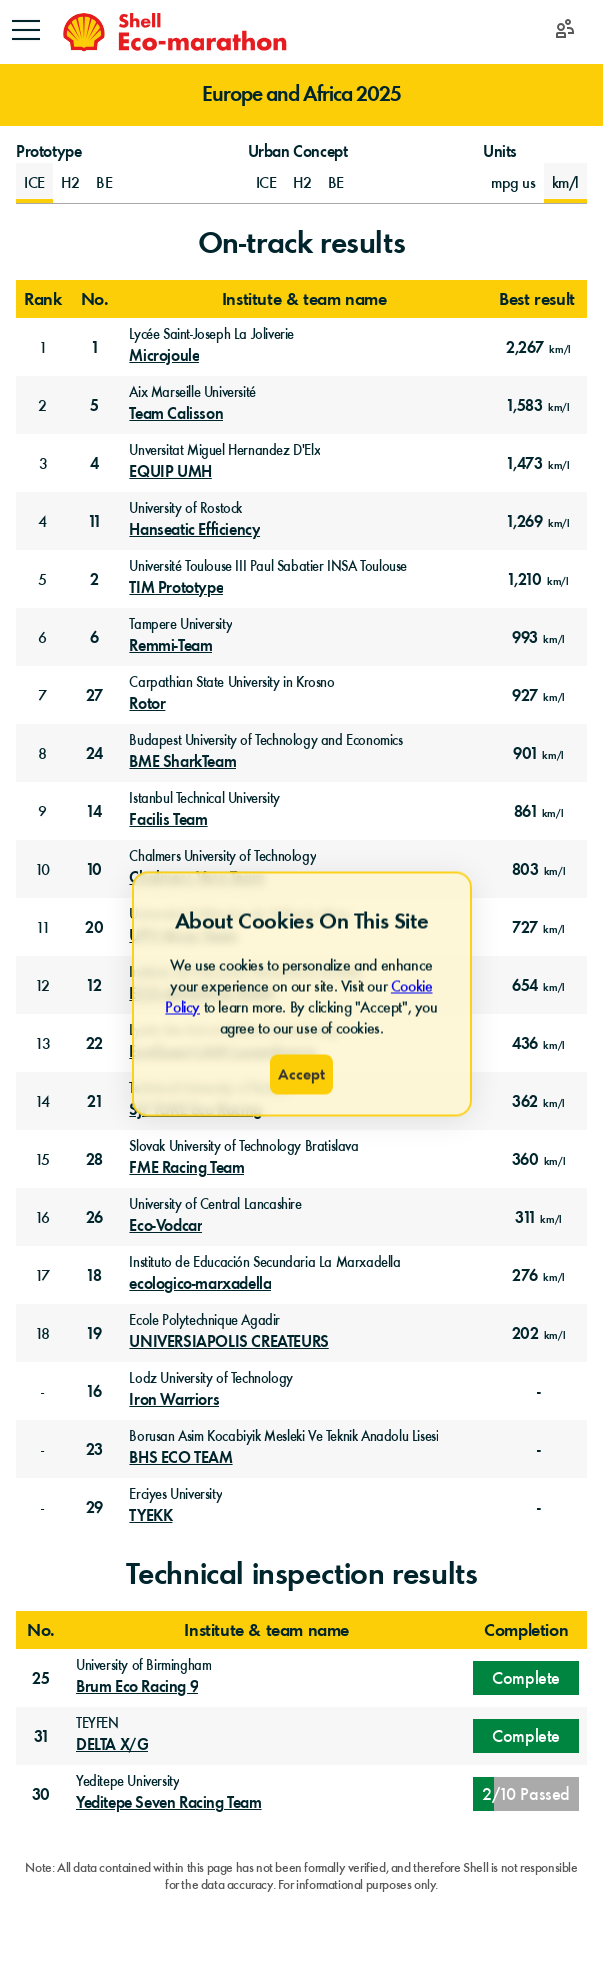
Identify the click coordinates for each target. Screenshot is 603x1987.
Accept (301, 1073)
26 (94, 1217)
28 (94, 1159)
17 (43, 1275)
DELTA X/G (112, 1745)
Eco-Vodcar (165, 1226)
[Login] (565, 32)
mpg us (513, 182)
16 (43, 1217)
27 (94, 695)
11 (94, 521)
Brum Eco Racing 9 (137, 1687)
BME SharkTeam (182, 762)
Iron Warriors (174, 1400)
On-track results (302, 242)
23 (94, 1449)
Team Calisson (176, 414)
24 (94, 753)
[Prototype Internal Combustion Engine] (34, 183)
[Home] (174, 32)
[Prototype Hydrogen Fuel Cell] (70, 183)
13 (42, 1043)
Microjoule (164, 356)
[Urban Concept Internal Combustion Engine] (266, 183)
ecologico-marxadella (200, 1284)
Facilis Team (168, 820)
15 (43, 1159)
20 (94, 927)
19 (94, 1333)
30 (41, 1794)
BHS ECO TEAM (180, 1458)
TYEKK (150, 1516)
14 (94, 811)
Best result (537, 299)
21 (94, 1101)
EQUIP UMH (170, 472)
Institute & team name (304, 299)
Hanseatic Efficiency (194, 530)
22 (94, 1043)
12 (43, 985)
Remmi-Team (170, 646)
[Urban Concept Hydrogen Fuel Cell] (302, 183)
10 (43, 869)
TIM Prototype (176, 588)
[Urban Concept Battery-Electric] (336, 183)
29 (94, 1507)
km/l (565, 182)
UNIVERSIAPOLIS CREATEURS (228, 1342)
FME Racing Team (186, 1168)
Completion (526, 1630)
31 (41, 1736)
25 (40, 1678)
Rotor (147, 704)
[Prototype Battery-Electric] (104, 183)
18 (94, 1275)
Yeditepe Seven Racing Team (169, 1803)
